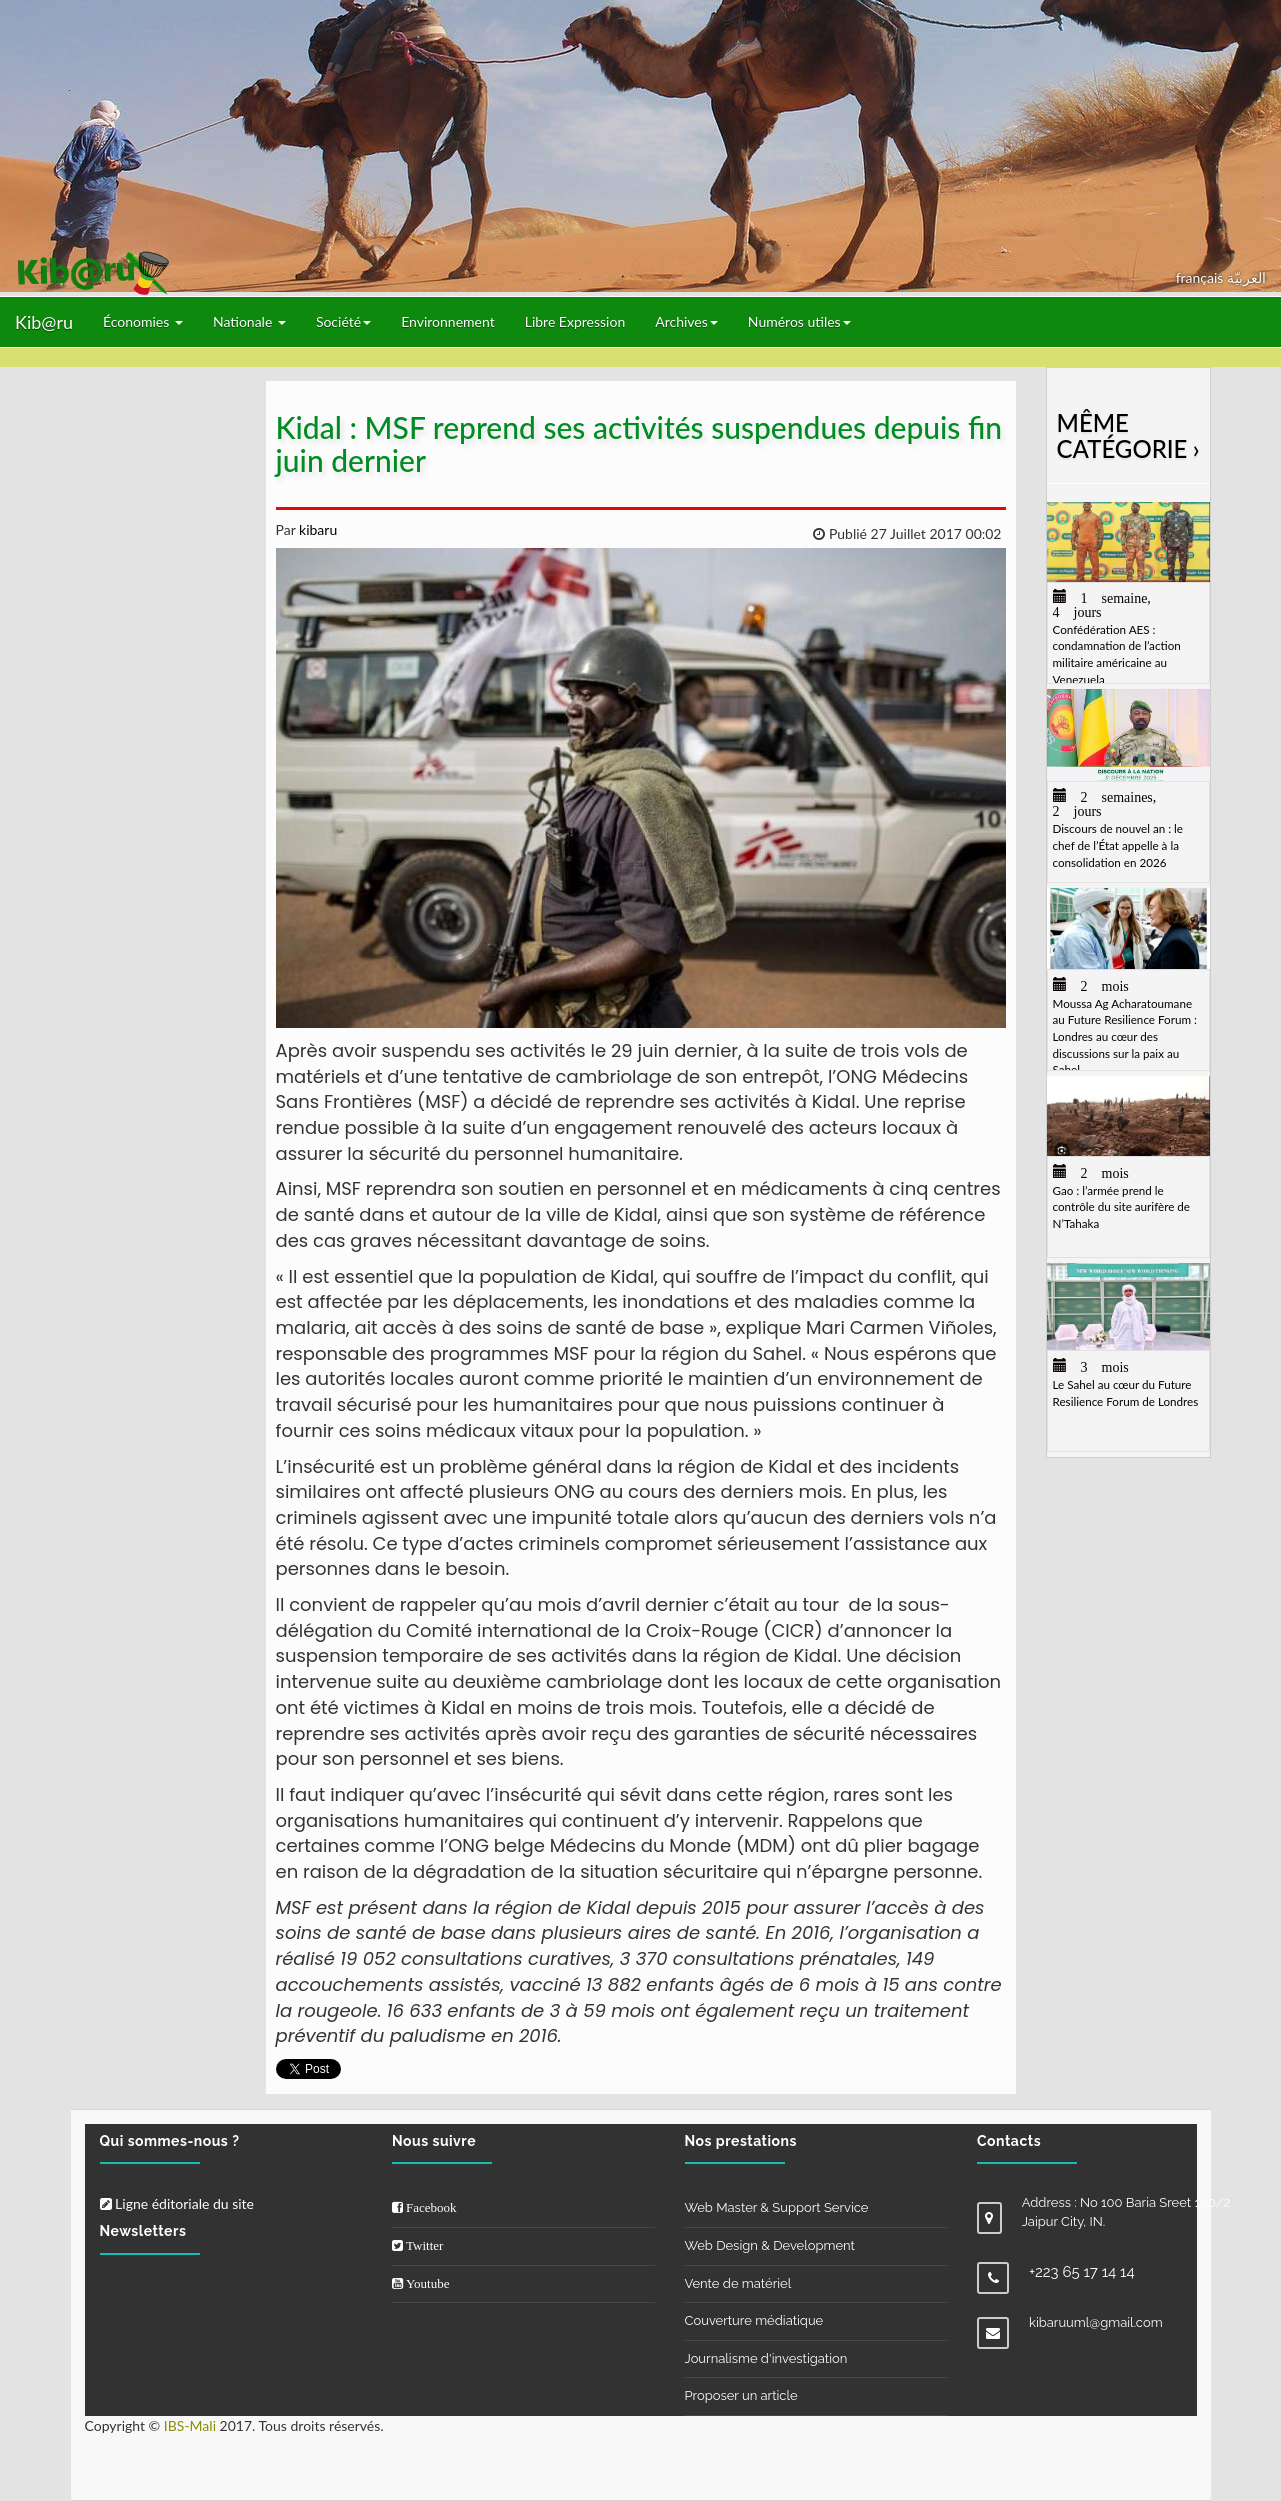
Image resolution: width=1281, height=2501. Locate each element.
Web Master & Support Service (777, 2207)
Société (343, 321)
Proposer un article (741, 2395)
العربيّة (1246, 277)
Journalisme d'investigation (766, 2358)
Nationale (249, 321)
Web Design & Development (770, 2245)
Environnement (448, 321)
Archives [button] (686, 321)
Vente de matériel (738, 2283)
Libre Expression (575, 321)
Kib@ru (44, 322)
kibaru (316, 529)
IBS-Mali (190, 2425)
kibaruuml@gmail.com (1096, 2322)
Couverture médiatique (754, 2320)
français (1201, 277)
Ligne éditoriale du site (177, 2203)
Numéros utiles (799, 321)
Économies (143, 321)
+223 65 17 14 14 (1082, 2272)
